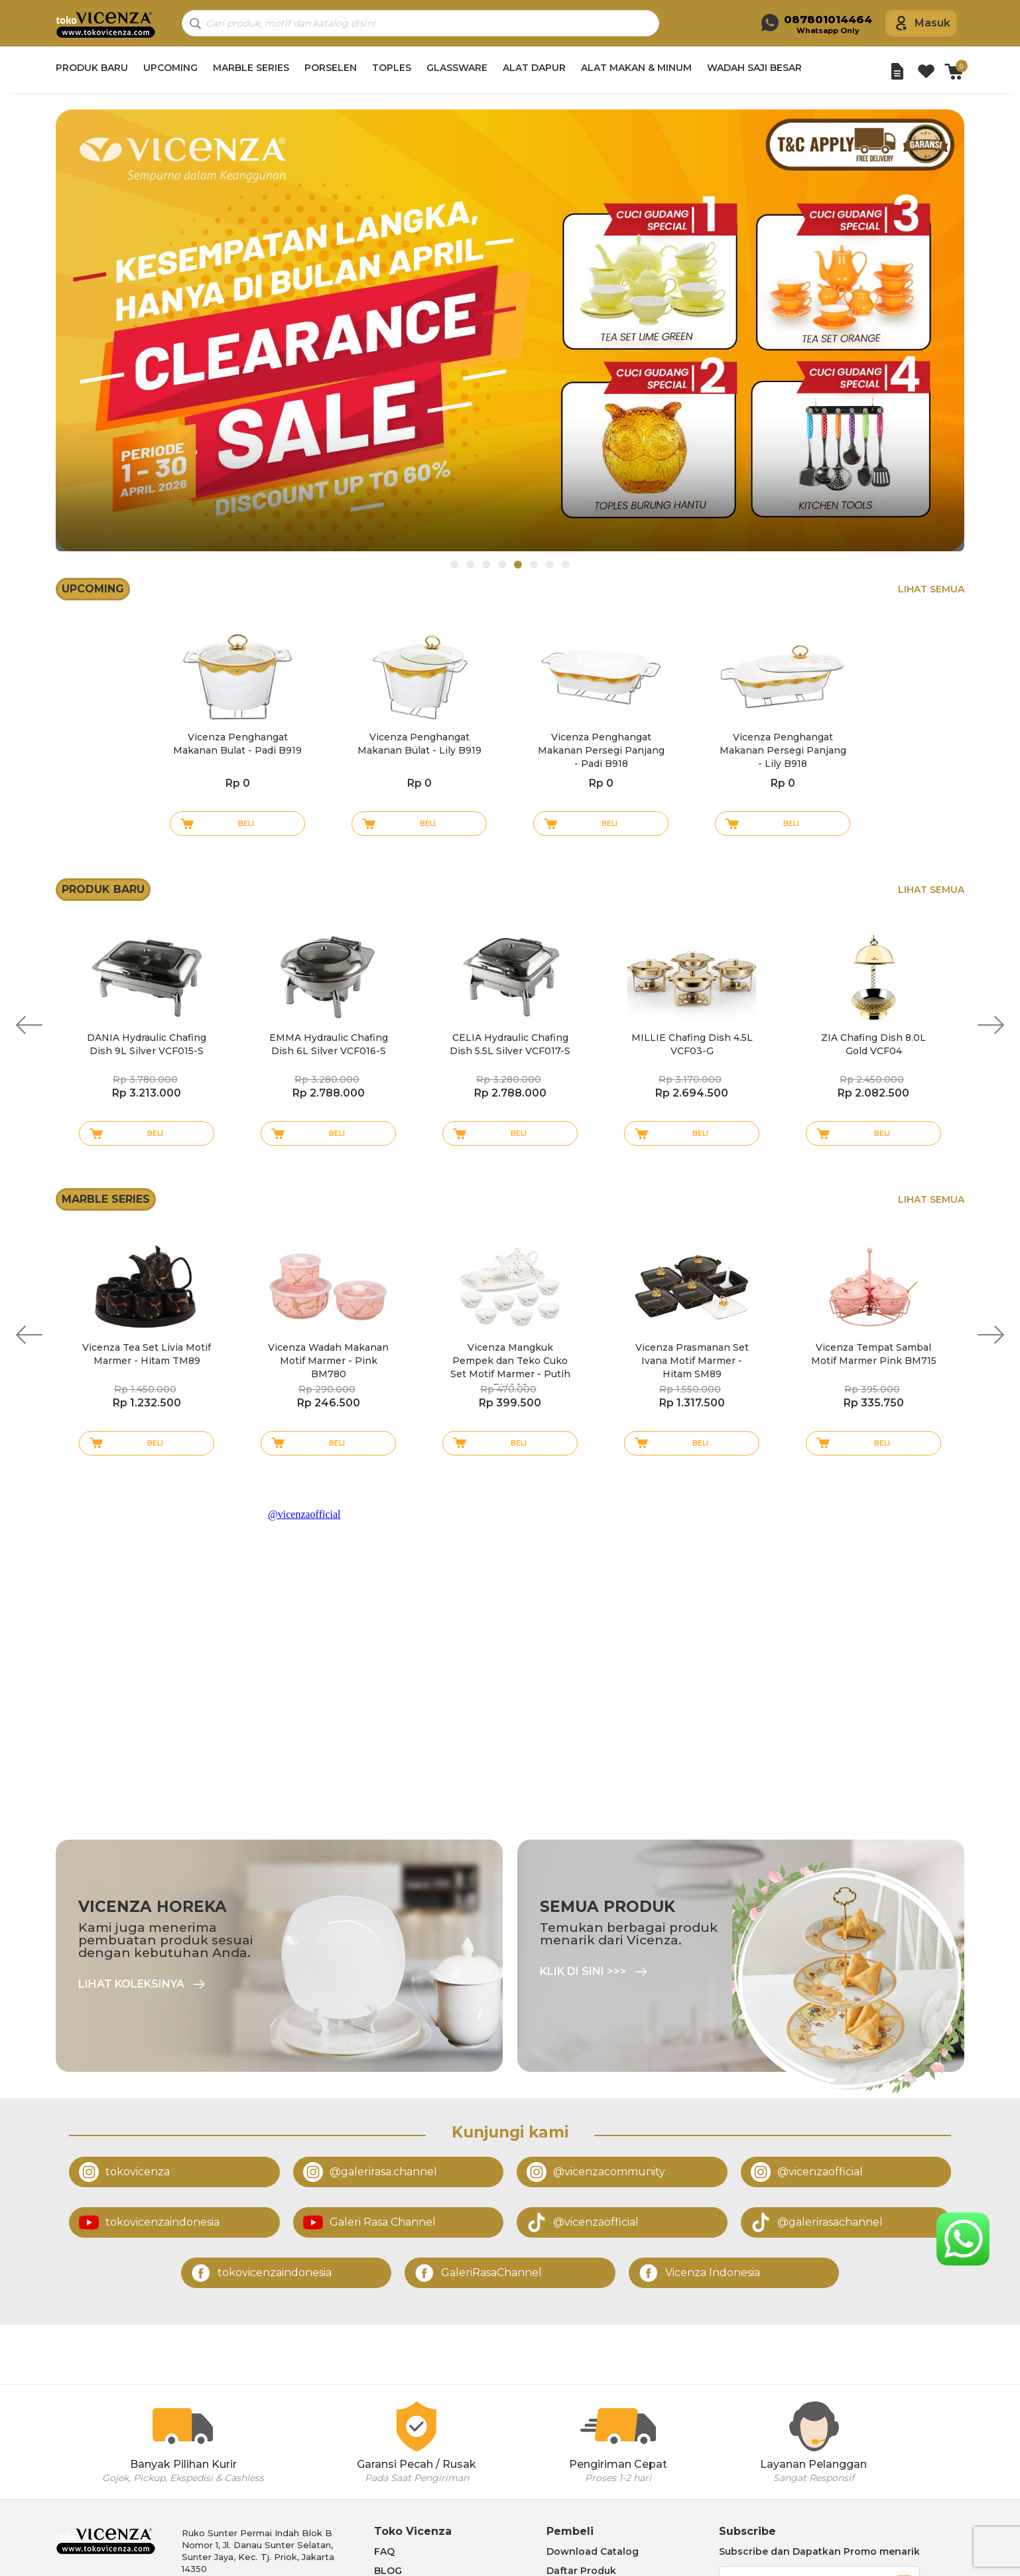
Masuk (932, 23)
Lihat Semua (931, 589)
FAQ (384, 2551)
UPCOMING (170, 68)
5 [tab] (518, 565)
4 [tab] (502, 565)
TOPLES (391, 68)
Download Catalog (592, 2551)
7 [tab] (550, 565)
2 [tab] (470, 565)
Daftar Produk (581, 2570)
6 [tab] (534, 565)
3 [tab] (486, 565)
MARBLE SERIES (251, 68)
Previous (29, 1025)
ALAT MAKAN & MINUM (636, 68)
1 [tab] (454, 565)
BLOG (388, 2570)
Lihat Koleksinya (131, 1984)
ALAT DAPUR (534, 68)
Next (991, 1025)
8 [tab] (566, 565)
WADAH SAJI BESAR (754, 68)
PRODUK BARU (92, 68)
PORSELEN (330, 68)
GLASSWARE (456, 68)
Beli (246, 823)
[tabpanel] (510, 330)
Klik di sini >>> (583, 1971)
